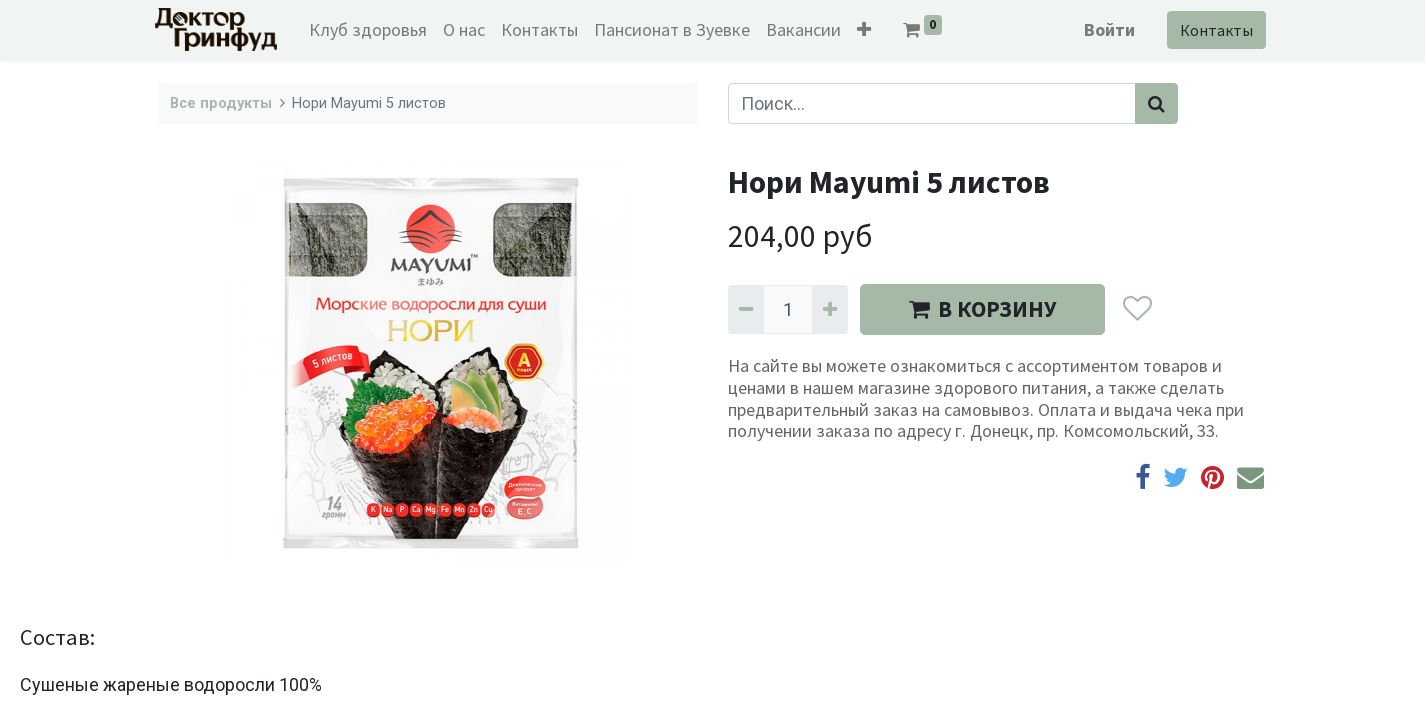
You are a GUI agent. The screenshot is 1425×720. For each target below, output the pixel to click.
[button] (866, 29)
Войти (1107, 29)
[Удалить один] (746, 309)
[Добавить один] (830, 309)
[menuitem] (370, 29)
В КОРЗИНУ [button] (982, 309)
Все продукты (221, 103)
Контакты (1214, 30)
